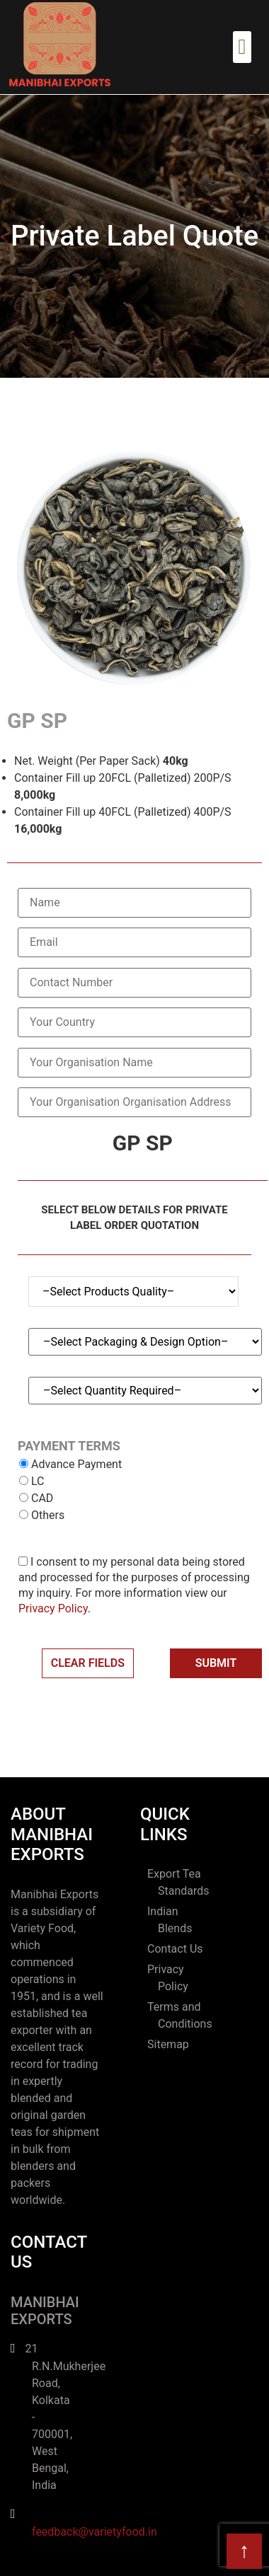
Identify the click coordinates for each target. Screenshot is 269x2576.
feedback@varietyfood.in (94, 2532)
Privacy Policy (53, 1608)
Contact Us (175, 1949)
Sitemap (168, 2044)
